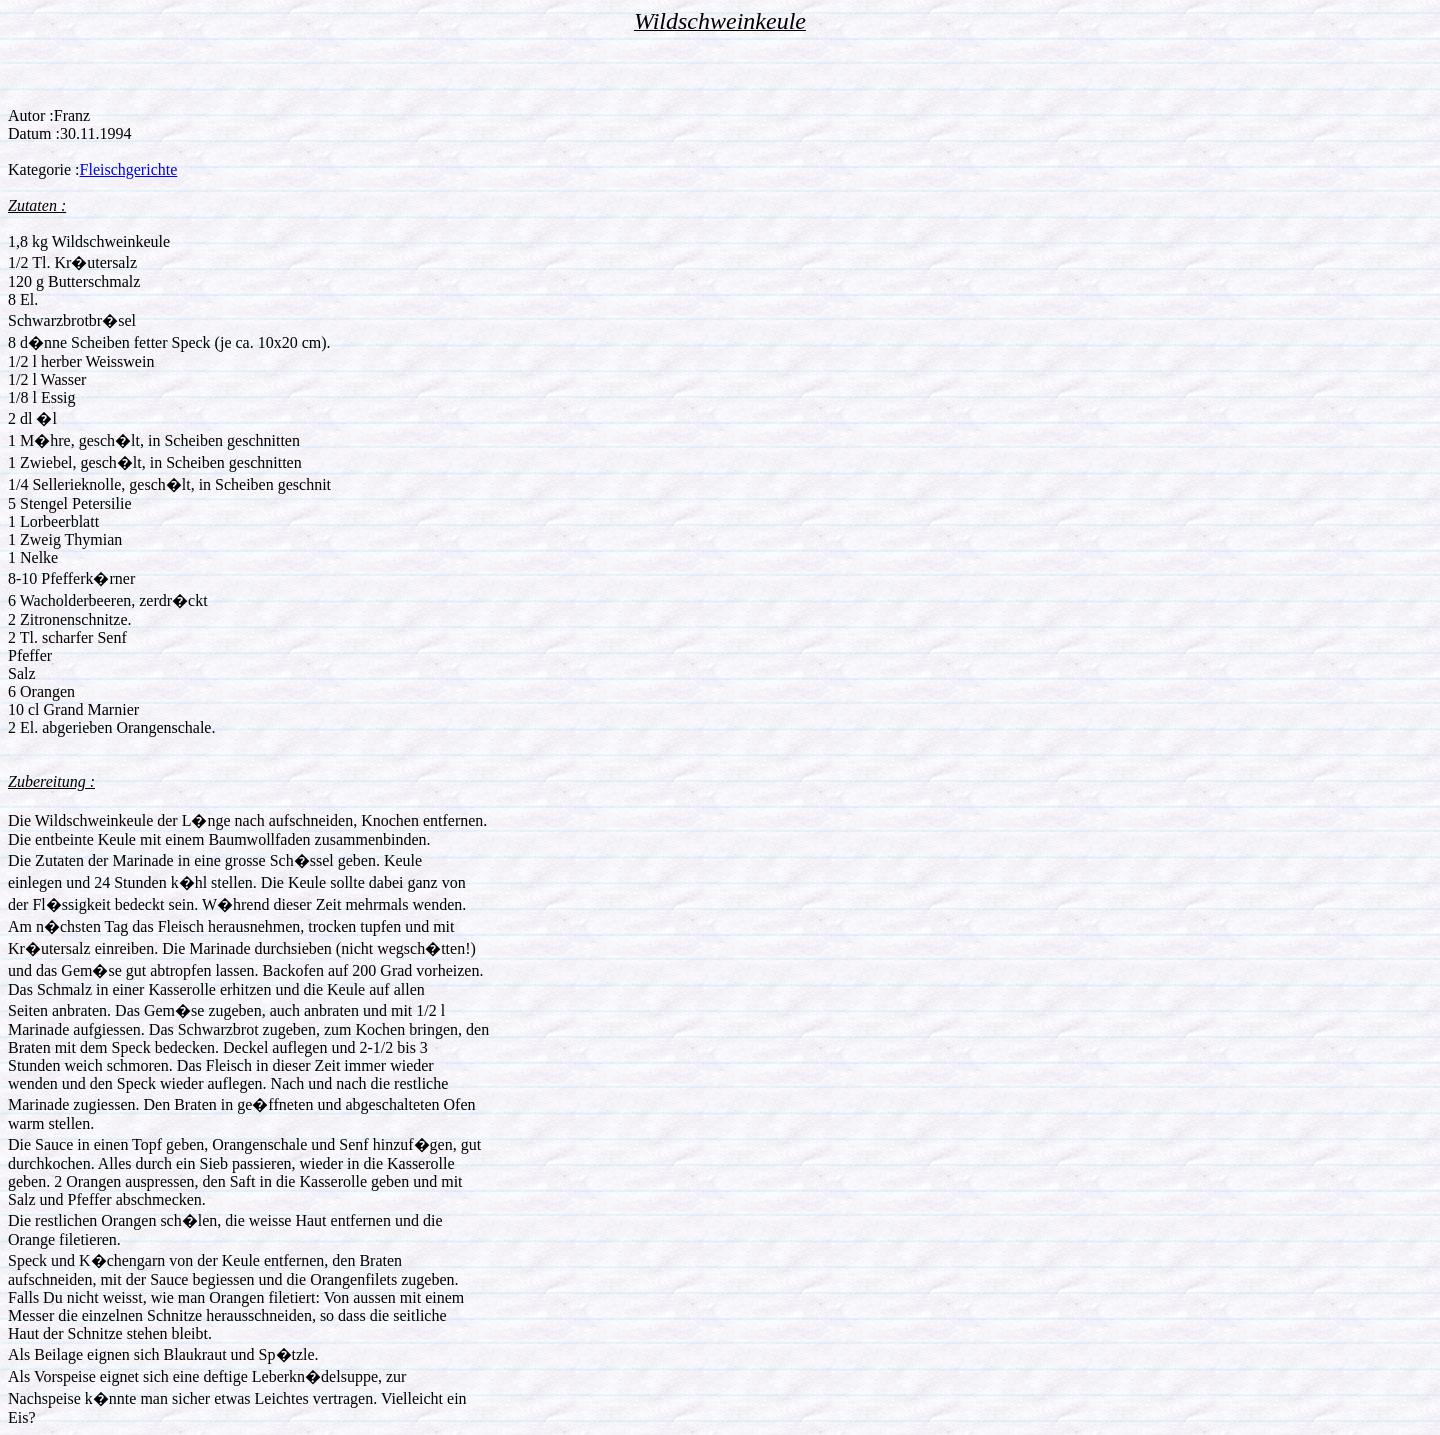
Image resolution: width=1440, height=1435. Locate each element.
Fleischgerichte (129, 169)
